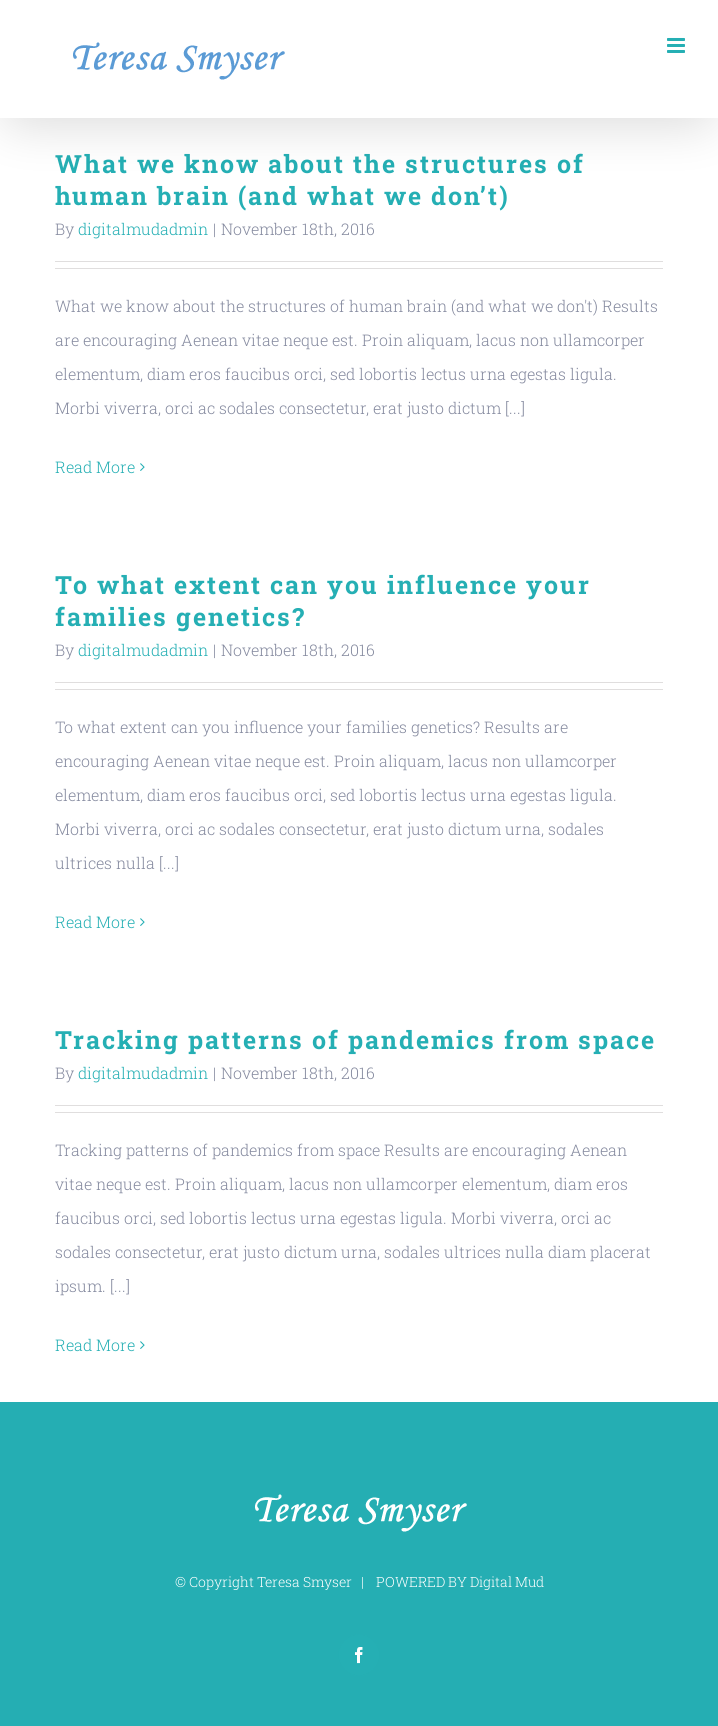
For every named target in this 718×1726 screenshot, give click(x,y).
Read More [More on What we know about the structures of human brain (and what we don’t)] (95, 466)
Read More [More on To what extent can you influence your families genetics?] (95, 921)
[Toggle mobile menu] (677, 45)
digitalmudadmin (143, 228)
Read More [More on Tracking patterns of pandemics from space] (95, 1344)
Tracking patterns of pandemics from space (355, 1039)
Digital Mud (507, 1581)
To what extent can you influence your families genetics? (323, 600)
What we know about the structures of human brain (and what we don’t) (320, 179)
